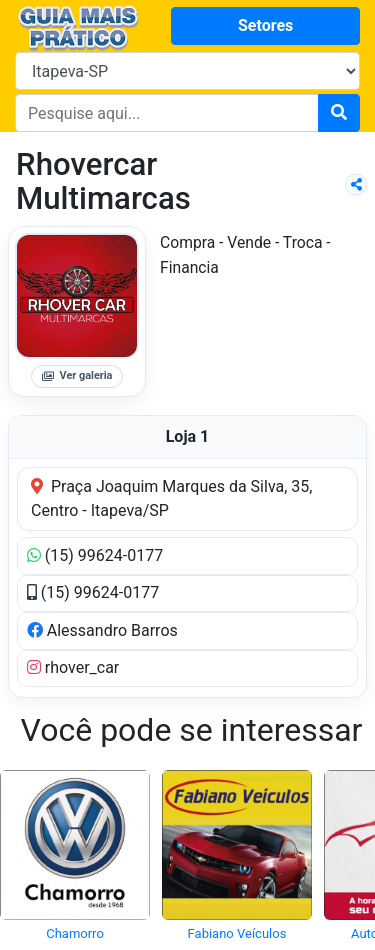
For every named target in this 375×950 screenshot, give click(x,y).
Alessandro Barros (102, 630)
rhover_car (73, 667)
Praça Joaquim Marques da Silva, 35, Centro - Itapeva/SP (171, 498)
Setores (265, 25)
